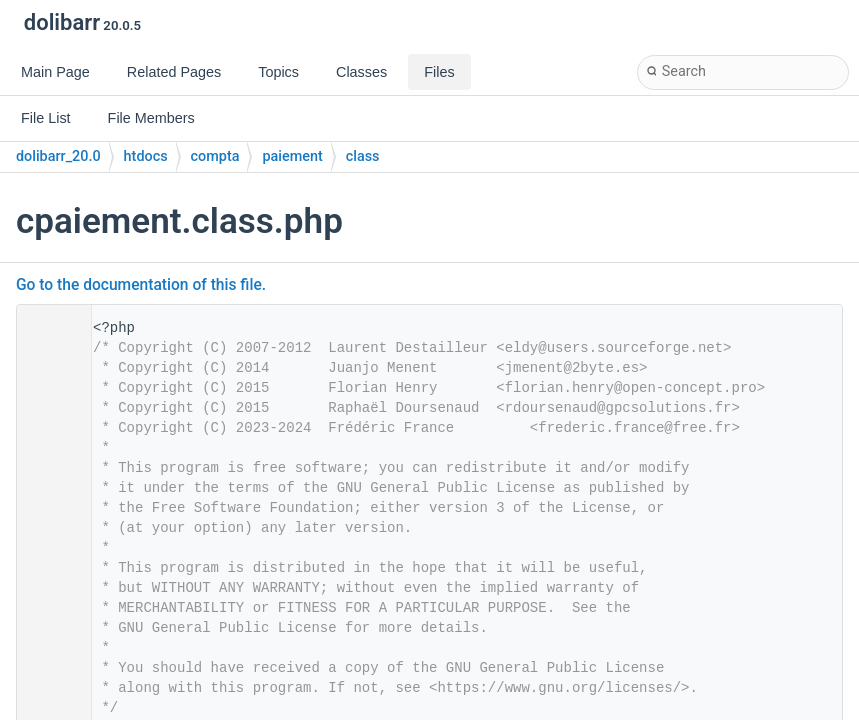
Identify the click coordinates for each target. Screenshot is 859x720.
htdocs (146, 156)
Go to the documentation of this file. (141, 285)
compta (215, 156)
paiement (292, 156)
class (363, 156)
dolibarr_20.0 (58, 156)
